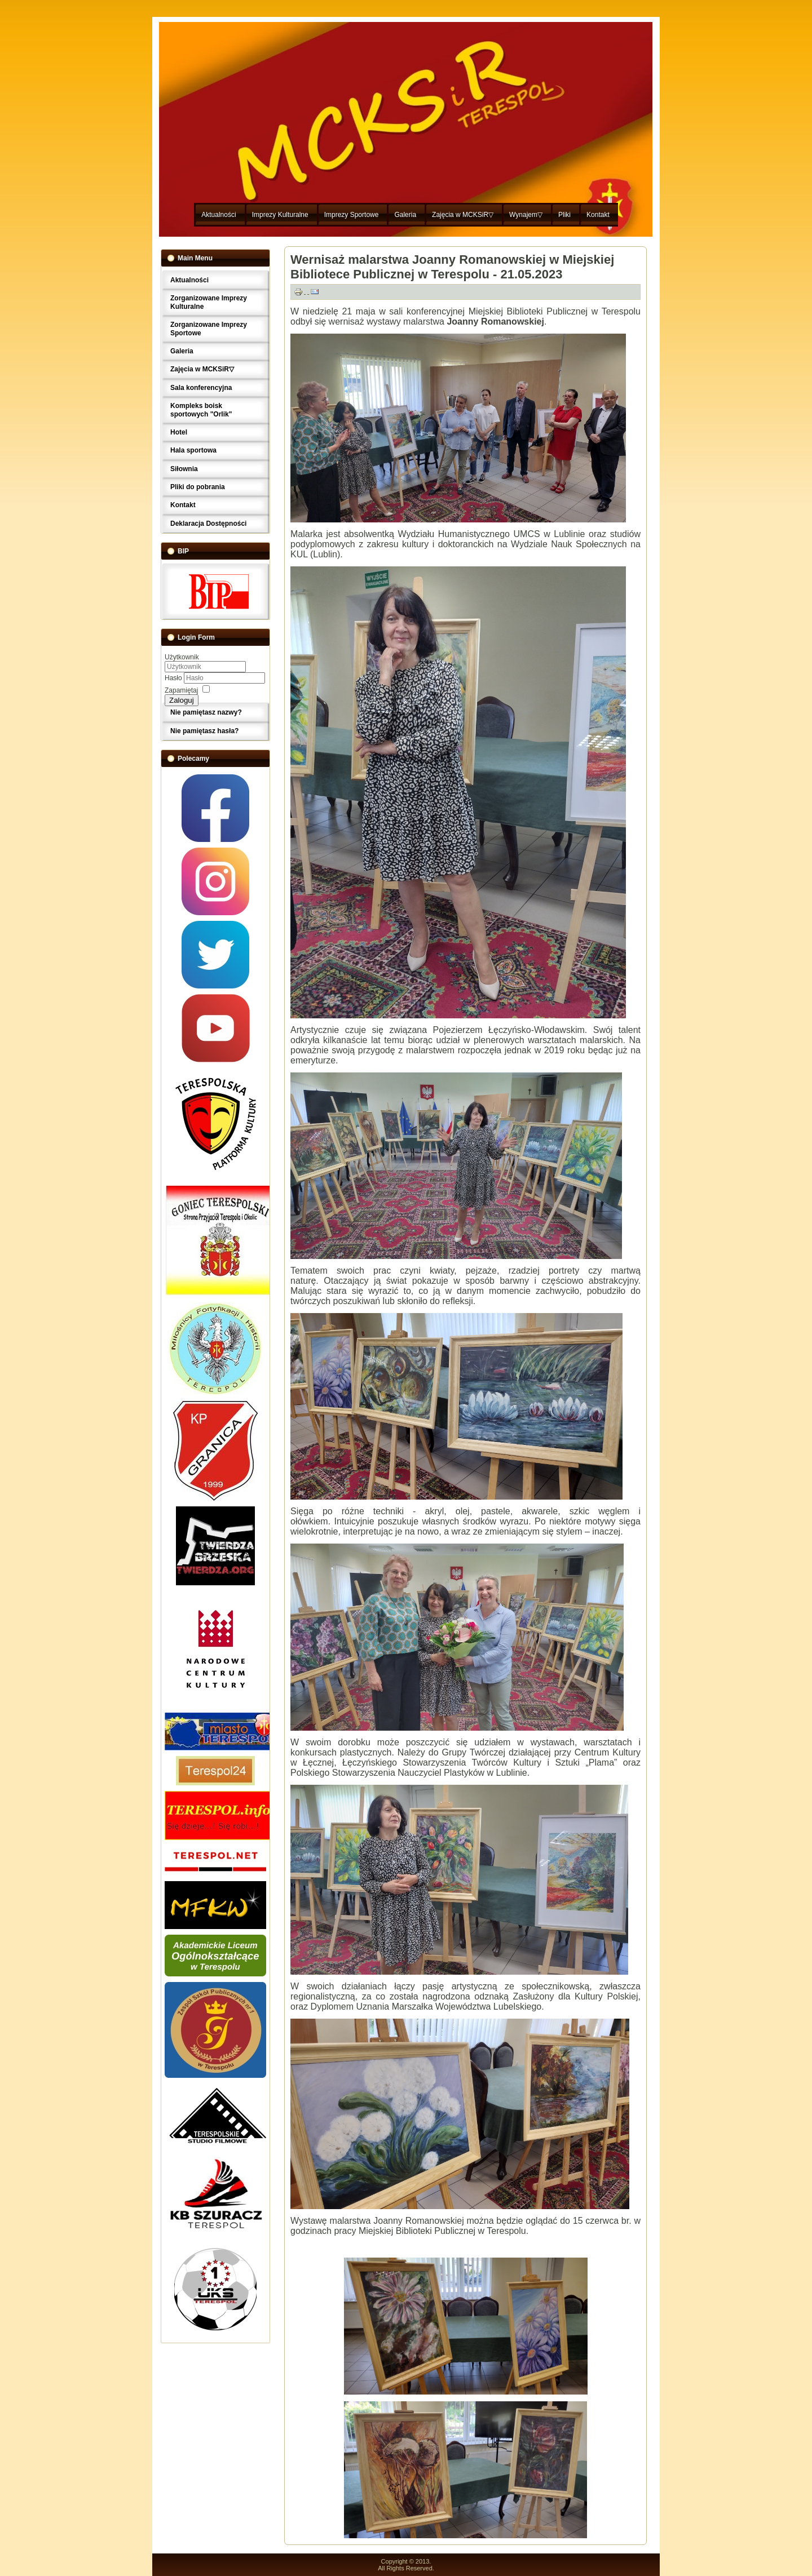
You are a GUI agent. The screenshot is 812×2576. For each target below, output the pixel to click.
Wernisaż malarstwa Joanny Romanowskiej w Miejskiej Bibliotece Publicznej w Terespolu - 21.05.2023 (452, 266)
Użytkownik (182, 657)
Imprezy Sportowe (351, 215)
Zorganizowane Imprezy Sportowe (208, 328)
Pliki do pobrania (197, 487)
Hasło (174, 678)
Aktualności (218, 215)
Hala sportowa (193, 450)
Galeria (405, 215)
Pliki (564, 215)
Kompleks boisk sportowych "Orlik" (201, 410)
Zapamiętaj (181, 690)
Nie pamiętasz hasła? (204, 731)
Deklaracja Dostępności (208, 523)
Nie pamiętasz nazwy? (206, 712)
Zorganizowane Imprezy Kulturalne (208, 302)
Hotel (178, 432)
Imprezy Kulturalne (280, 215)
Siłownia (184, 469)
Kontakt (598, 215)
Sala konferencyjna (201, 388)
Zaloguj (181, 700)
